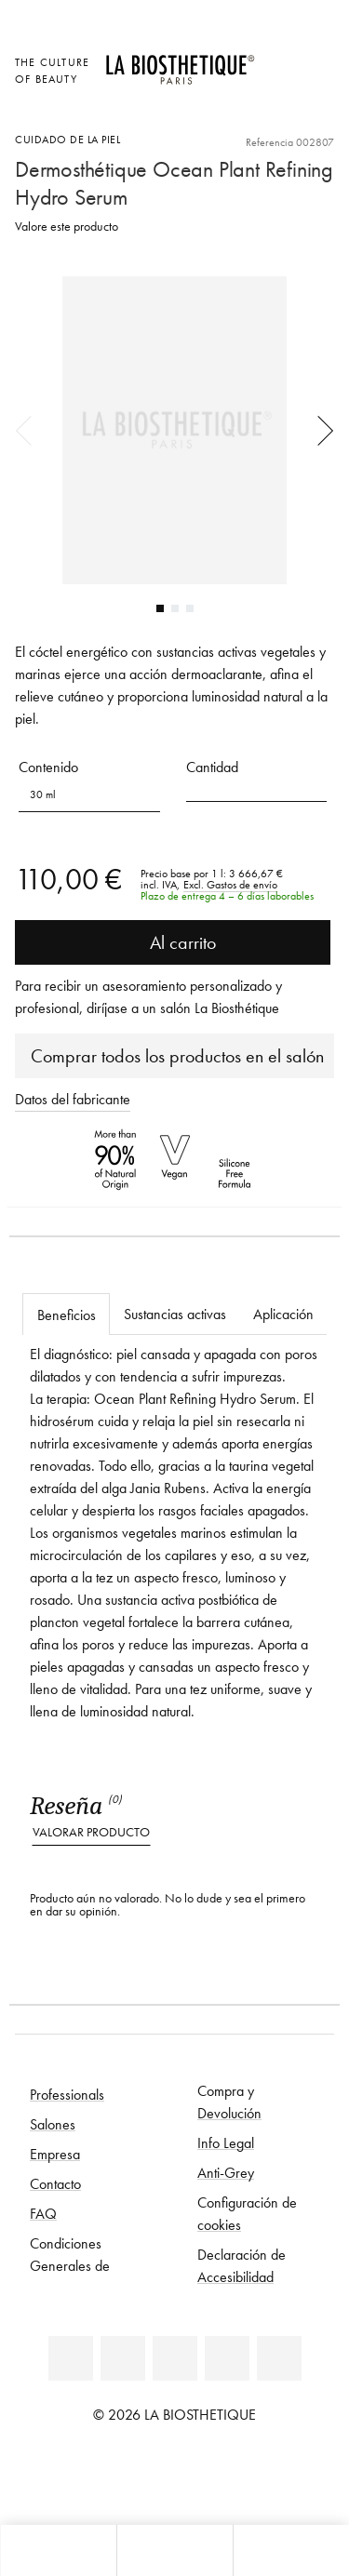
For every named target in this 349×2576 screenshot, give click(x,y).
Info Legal (225, 2142)
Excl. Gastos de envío (230, 884)
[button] (257, 788)
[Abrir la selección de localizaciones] (278, 60)
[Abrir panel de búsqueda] (291, 2550)
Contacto (55, 2183)
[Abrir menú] (174, 2550)
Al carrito (173, 942)
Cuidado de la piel (67, 139)
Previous (30, 430)
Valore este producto (66, 226)
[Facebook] (123, 2358)
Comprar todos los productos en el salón (177, 1056)
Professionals (67, 2094)
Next (319, 430)
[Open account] (278, 85)
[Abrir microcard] (278, 111)
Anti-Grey (225, 2172)
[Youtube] (175, 2358)
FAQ (43, 2213)
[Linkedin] (70, 2358)
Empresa (55, 2153)
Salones (52, 2124)
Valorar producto (91, 1832)
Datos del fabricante (72, 1098)
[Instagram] (227, 2358)
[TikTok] (279, 2358)
